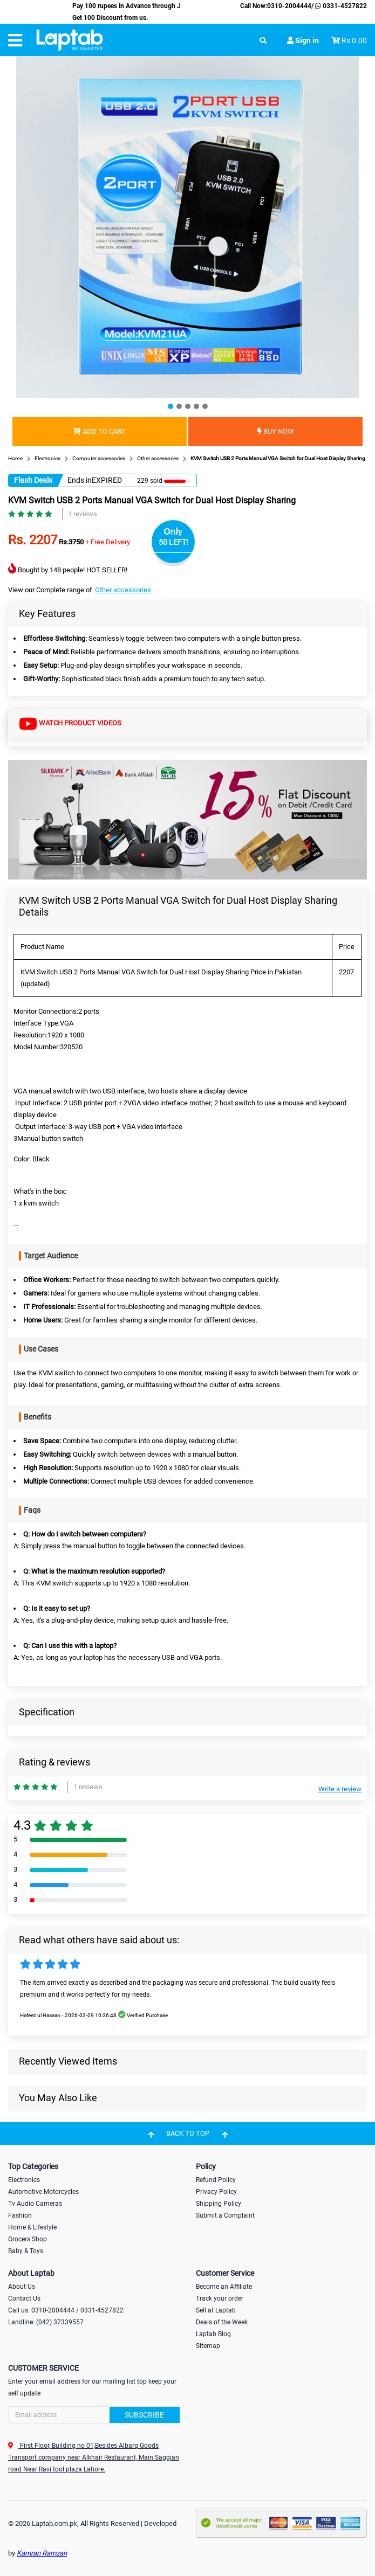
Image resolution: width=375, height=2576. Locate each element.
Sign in (303, 40)
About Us (21, 2286)
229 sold (149, 480)
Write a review (340, 1789)
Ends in (79, 480)
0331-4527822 (340, 6)
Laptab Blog (213, 2334)
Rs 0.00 (354, 40)
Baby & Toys (25, 2251)
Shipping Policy (218, 2203)
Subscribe (144, 2415)
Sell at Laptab (216, 2310)
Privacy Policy (216, 2192)
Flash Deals (33, 480)
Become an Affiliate (224, 2286)
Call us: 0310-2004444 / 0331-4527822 (66, 2310)
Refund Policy (216, 2180)
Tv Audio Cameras (35, 2203)
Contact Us (24, 2298)
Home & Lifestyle (32, 2227)
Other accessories (123, 590)
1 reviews (82, 514)
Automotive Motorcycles (43, 2192)
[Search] (94, 2414)
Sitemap (208, 2346)
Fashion (20, 2215)
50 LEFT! (173, 542)
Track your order (219, 2298)
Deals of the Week (222, 2322)
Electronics (24, 2180)
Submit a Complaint (225, 2215)
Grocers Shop (27, 2239)
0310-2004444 (289, 6)
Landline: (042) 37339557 (46, 2322)
